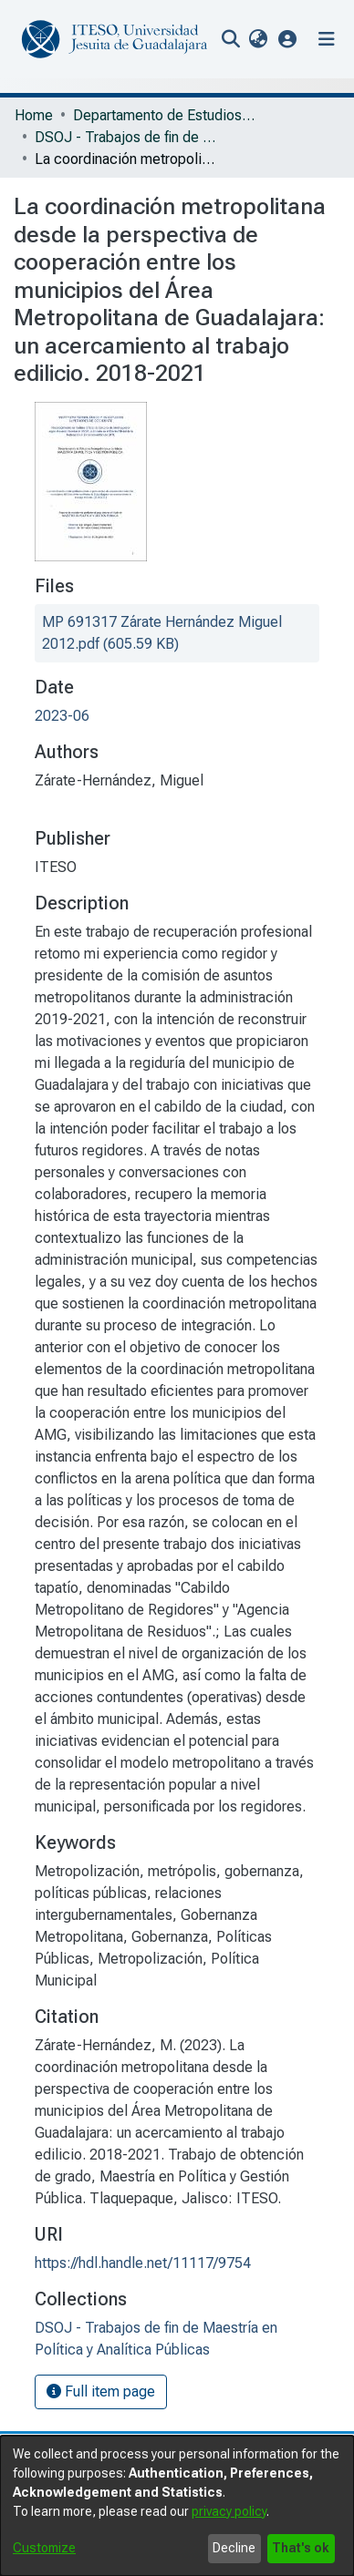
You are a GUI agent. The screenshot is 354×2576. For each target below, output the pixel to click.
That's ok (300, 2547)
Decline (234, 2547)
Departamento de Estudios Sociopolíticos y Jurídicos (164, 115)
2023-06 (62, 715)
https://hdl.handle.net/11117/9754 (143, 2263)
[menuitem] (257, 39)
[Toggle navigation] (326, 39)
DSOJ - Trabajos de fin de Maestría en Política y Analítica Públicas (126, 137)
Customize (44, 2547)
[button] (288, 38)
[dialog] (177, 2506)
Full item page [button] (101, 2391)
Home (34, 115)
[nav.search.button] (230, 39)
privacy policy (229, 2511)
